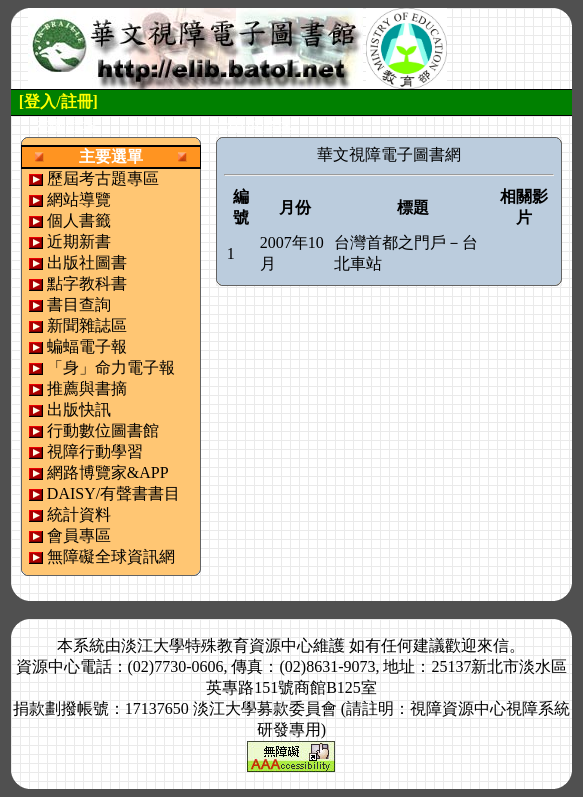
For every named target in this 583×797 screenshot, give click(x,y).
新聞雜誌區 (87, 325)
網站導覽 (79, 199)
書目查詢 (79, 304)
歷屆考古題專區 (103, 178)
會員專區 (79, 535)
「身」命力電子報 (111, 367)
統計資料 (79, 514)
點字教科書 (87, 283)
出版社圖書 (87, 262)
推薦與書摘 (87, 388)
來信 (493, 645)
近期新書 (79, 241)
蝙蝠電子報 (87, 346)
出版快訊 (79, 409)
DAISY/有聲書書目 (113, 493)
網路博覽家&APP (108, 472)
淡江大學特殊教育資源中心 (217, 645)
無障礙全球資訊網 (111, 556)
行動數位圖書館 (103, 430)
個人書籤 (79, 220)
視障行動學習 (95, 451)
